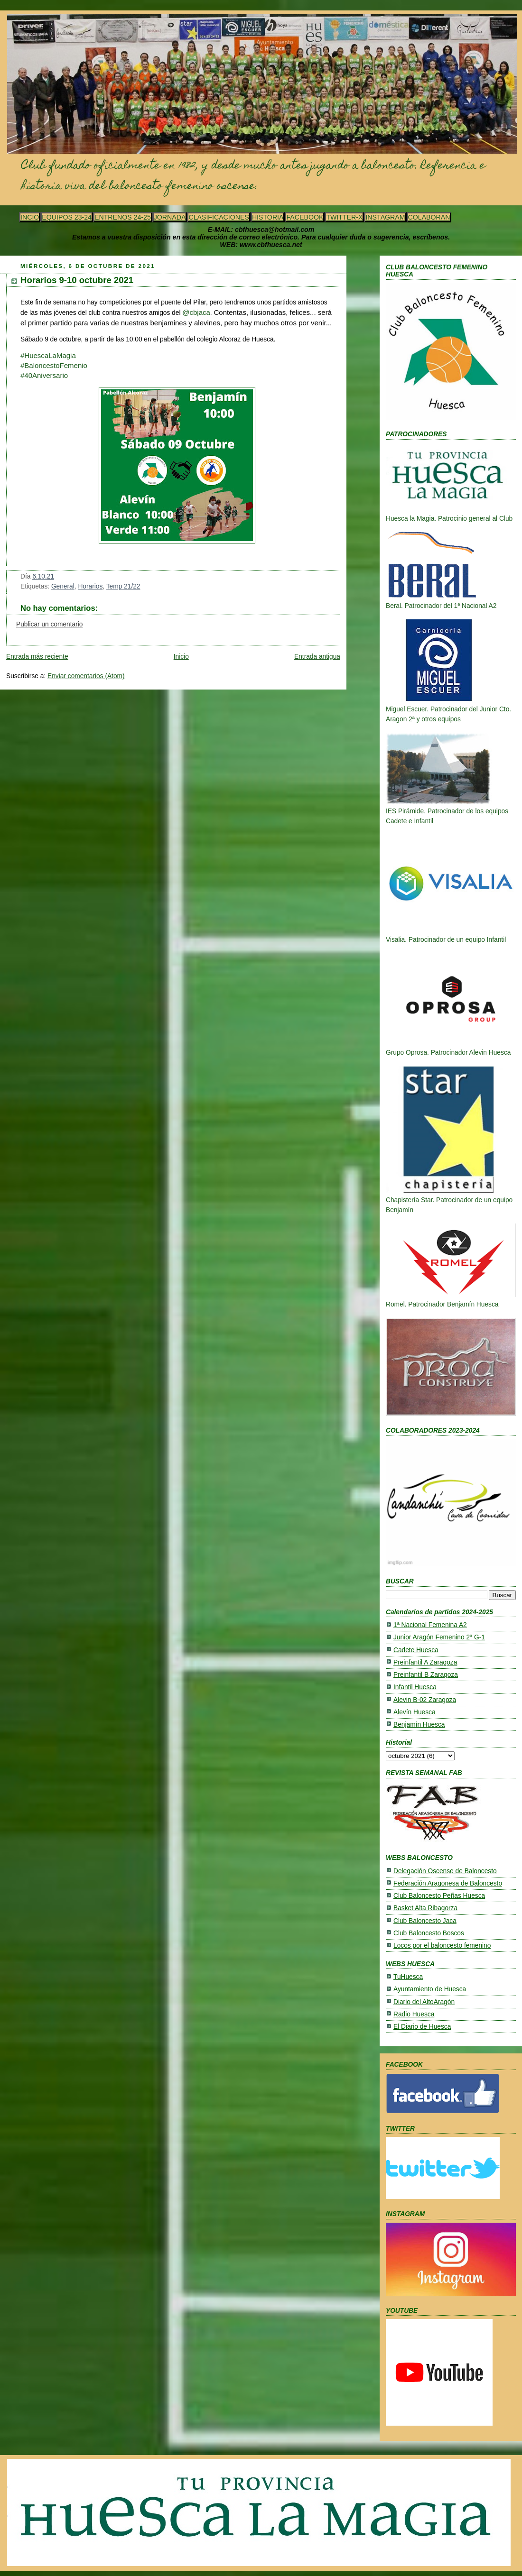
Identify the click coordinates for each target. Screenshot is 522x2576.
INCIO (29, 217)
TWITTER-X (344, 217)
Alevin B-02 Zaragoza (424, 1699)
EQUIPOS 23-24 (67, 217)
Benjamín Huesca (419, 1724)
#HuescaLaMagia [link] (48, 355)
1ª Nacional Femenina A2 (430, 1624)
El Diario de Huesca (422, 2026)
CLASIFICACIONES (218, 217)
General (63, 586)
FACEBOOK (304, 217)
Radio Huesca (413, 2014)
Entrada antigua (317, 656)
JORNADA (170, 217)
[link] (44, 375)
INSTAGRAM (385, 217)
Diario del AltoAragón (424, 2002)
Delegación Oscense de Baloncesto (445, 1871)
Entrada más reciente (37, 656)
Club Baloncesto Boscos (428, 1933)
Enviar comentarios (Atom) (86, 676)
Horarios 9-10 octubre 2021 (76, 280)
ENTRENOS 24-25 (122, 217)
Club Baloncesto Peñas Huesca (439, 1895)
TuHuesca (408, 1976)
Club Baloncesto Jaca (425, 1920)
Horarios (90, 586)
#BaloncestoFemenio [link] (53, 365)
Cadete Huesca (415, 1650)
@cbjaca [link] (196, 312)
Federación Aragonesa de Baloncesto (447, 1883)
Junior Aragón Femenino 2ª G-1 (439, 1637)
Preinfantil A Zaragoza (425, 1662)
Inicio (181, 656)
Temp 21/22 (123, 586)
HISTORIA (268, 217)
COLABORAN (429, 217)
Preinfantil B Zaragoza (425, 1674)
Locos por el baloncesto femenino (442, 1945)
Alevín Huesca (414, 1712)
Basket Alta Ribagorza (425, 1908)
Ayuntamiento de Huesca (429, 1989)
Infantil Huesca (415, 1687)
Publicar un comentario (49, 624)
